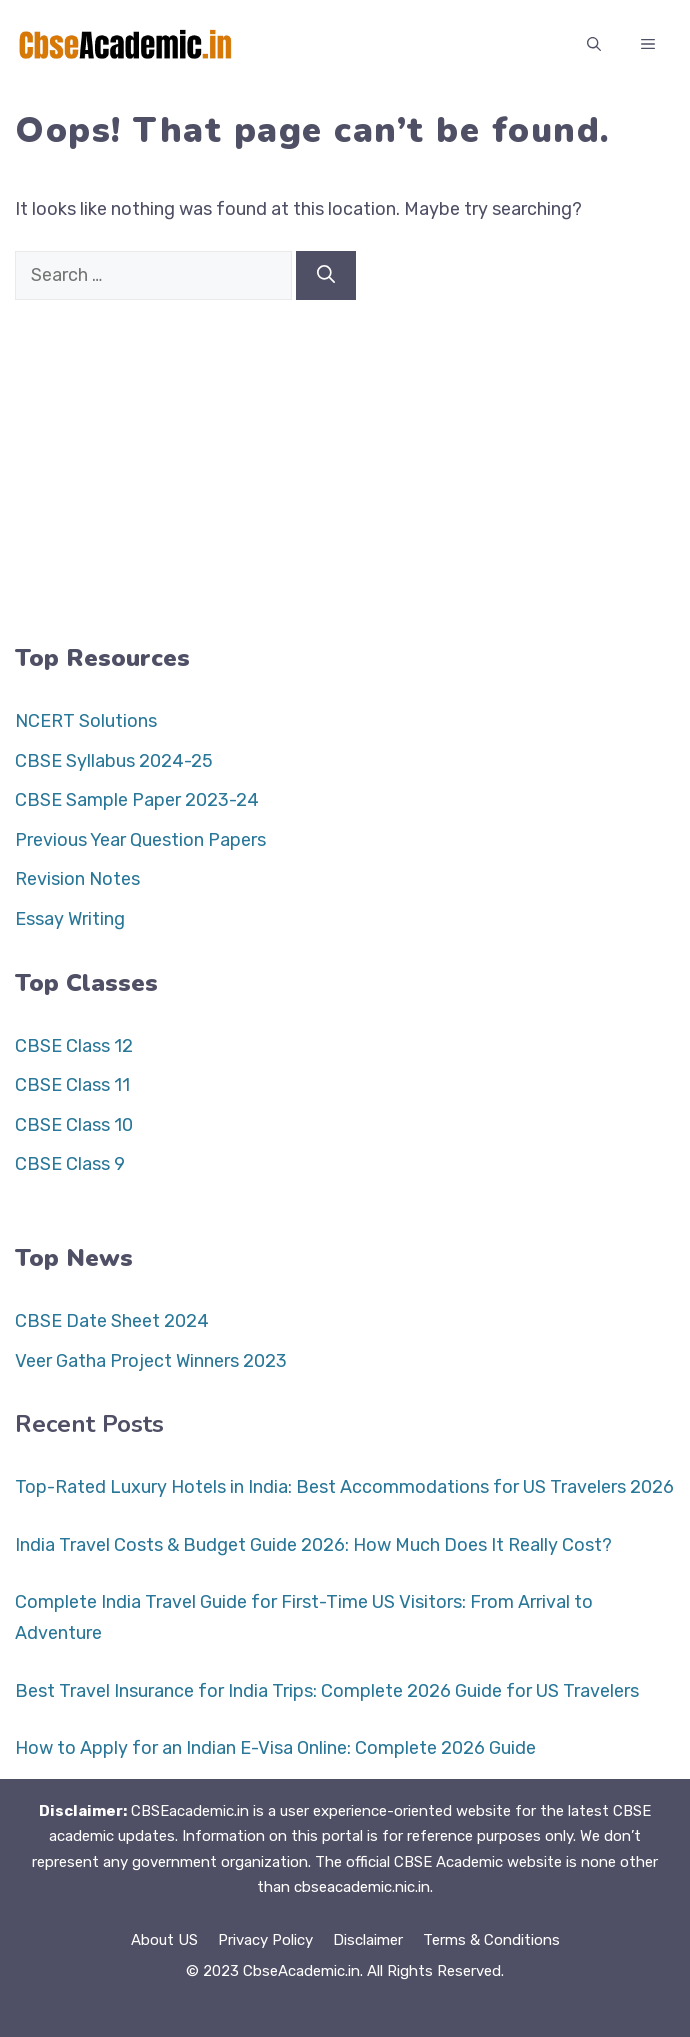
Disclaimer (368, 1940)
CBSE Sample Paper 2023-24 (137, 800)
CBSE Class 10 (74, 1125)
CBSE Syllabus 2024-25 (114, 761)
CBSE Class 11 (72, 1085)
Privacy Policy (265, 1940)
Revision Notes (77, 879)
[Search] (326, 275)
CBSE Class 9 (70, 1164)
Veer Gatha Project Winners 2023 (151, 1361)
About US (164, 1940)
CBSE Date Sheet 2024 (112, 1321)
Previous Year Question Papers (140, 840)
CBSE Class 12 (74, 1046)
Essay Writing (70, 919)
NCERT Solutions (86, 721)
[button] (594, 45)
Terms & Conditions (491, 1940)
